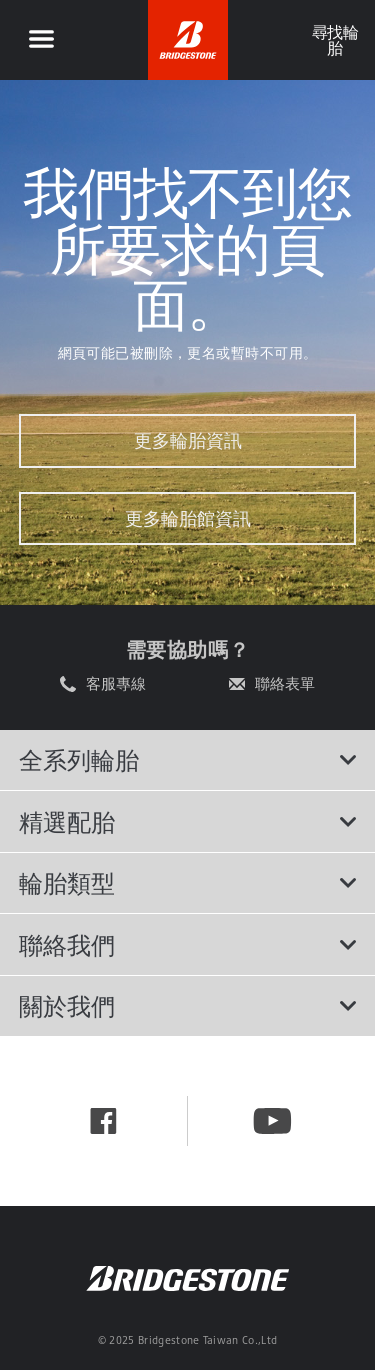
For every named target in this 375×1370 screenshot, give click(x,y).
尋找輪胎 (334, 40)
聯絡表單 (285, 684)
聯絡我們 (188, 945)
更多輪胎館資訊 (188, 518)
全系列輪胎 (188, 760)
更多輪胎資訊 (188, 440)
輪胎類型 (188, 883)
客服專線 (116, 684)
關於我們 (188, 1006)
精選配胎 (188, 822)
